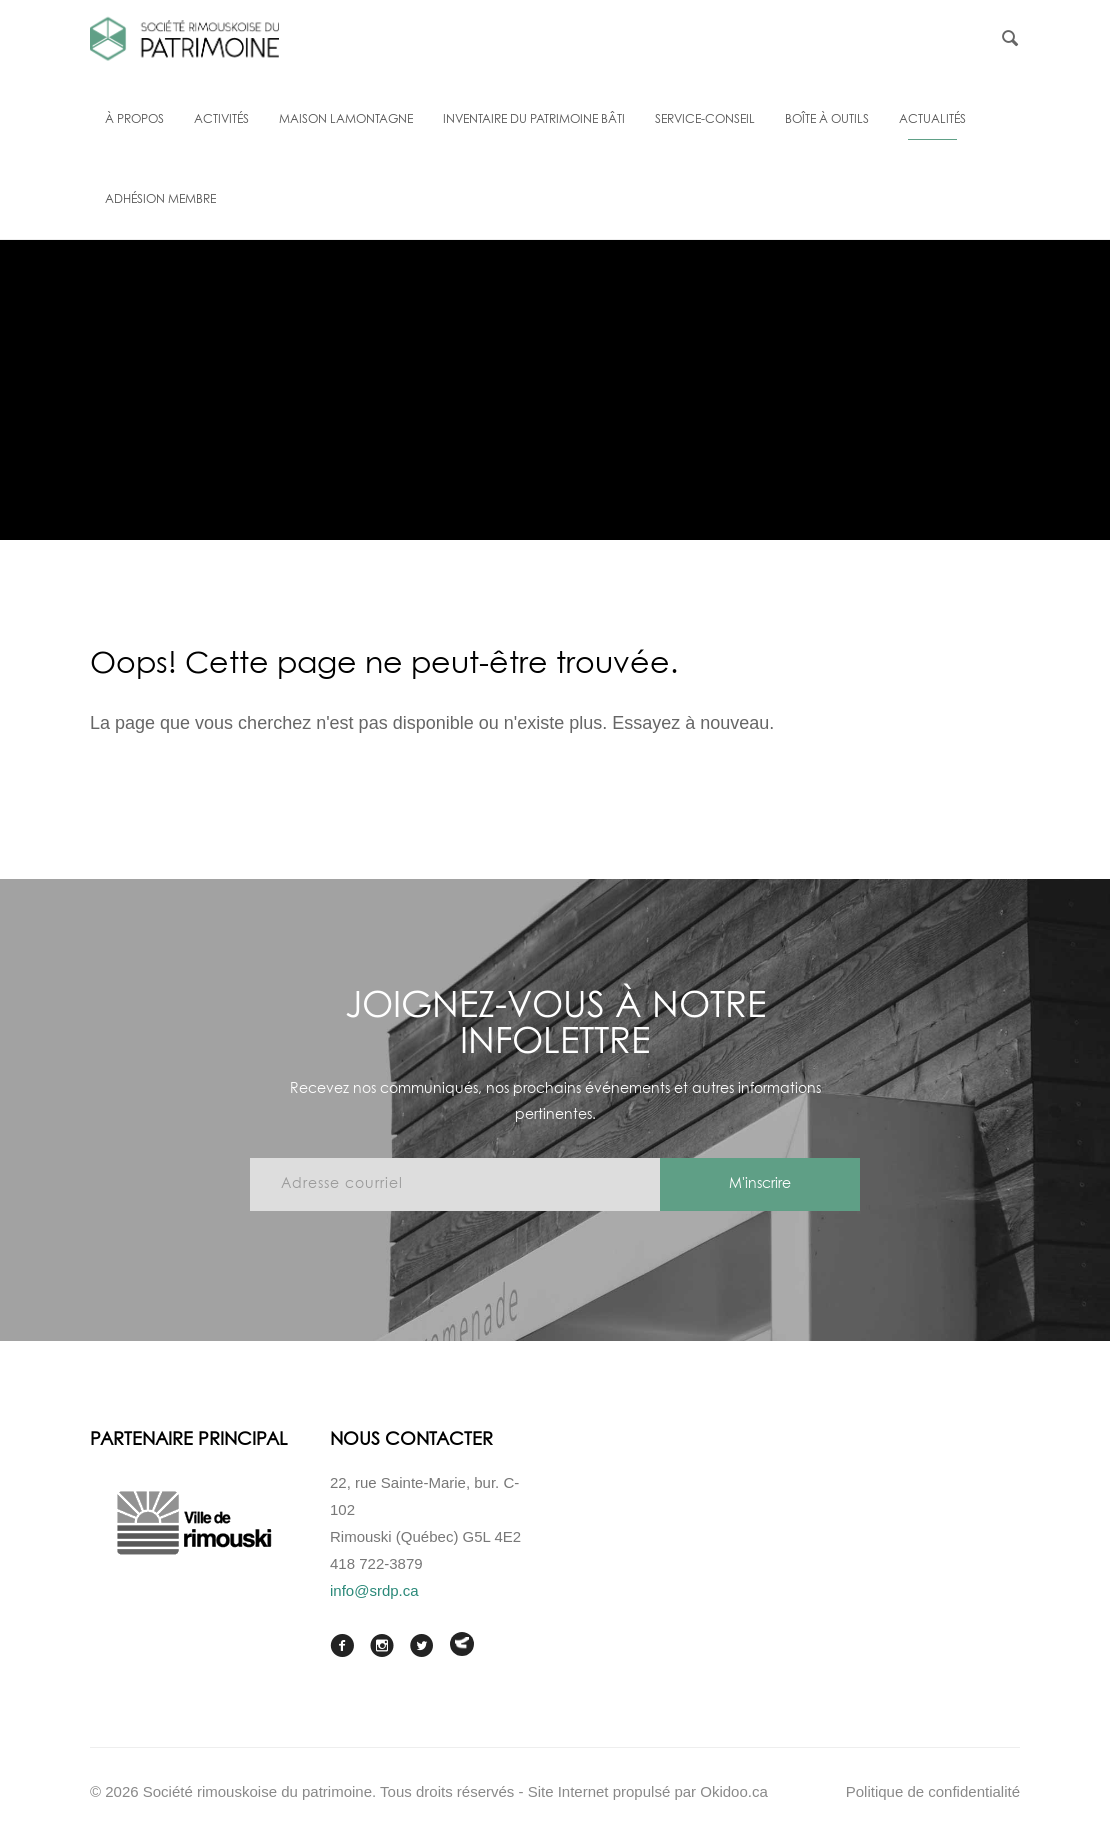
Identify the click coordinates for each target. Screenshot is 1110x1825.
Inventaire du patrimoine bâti (534, 120)
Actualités (932, 120)
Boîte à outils (827, 120)
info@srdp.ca (374, 1590)
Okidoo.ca (734, 1791)
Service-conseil (705, 120)
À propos (134, 120)
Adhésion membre (160, 200)
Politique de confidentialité (933, 1791)
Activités (221, 120)
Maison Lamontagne (346, 120)
